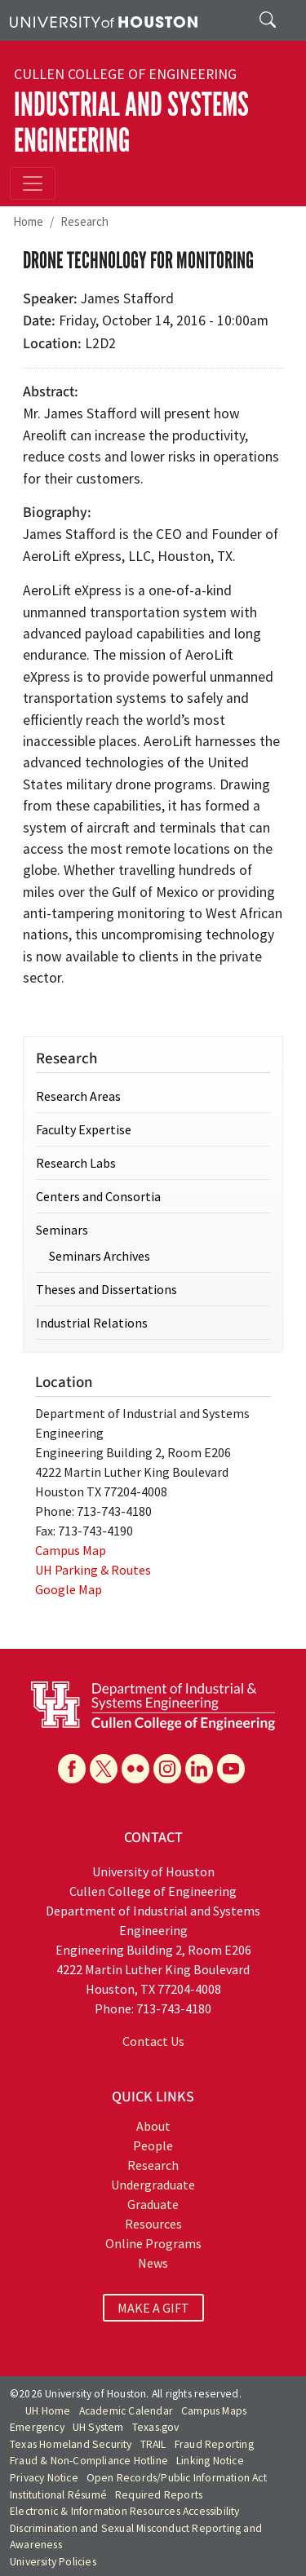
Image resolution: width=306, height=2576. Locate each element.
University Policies (53, 2562)
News (153, 2263)
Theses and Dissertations (106, 1289)
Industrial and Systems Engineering (131, 123)
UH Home (47, 2411)
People (153, 2145)
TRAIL (153, 2444)
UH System (98, 2427)
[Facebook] (72, 1768)
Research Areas (78, 1096)
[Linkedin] (199, 1768)
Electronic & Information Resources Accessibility (125, 2511)
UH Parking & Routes (93, 1570)
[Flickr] (135, 1768)
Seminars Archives (99, 1256)
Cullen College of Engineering (125, 74)
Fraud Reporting (214, 2444)
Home (28, 221)
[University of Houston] (103, 20)
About (153, 2126)
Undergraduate (153, 2184)
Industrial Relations (92, 1323)
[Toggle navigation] (32, 183)
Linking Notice (210, 2461)
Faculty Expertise (83, 1129)
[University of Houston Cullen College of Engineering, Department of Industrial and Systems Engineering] (153, 1704)
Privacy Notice (44, 2478)
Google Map (68, 1589)
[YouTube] (231, 1768)
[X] (104, 1768)
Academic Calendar (126, 2411)
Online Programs (153, 2243)
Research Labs (76, 1163)
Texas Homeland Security (71, 2444)
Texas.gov (156, 2427)
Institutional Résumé (58, 2495)
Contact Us (153, 2041)
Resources (153, 2224)
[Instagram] (167, 1768)
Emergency (37, 2427)
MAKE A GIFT (153, 2308)
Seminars (62, 1230)
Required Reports (158, 2495)
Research (84, 221)
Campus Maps (213, 2411)
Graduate (153, 2204)
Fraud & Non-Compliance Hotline (89, 2461)
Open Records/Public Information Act (176, 2478)
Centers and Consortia (98, 1196)
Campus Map (70, 1550)
